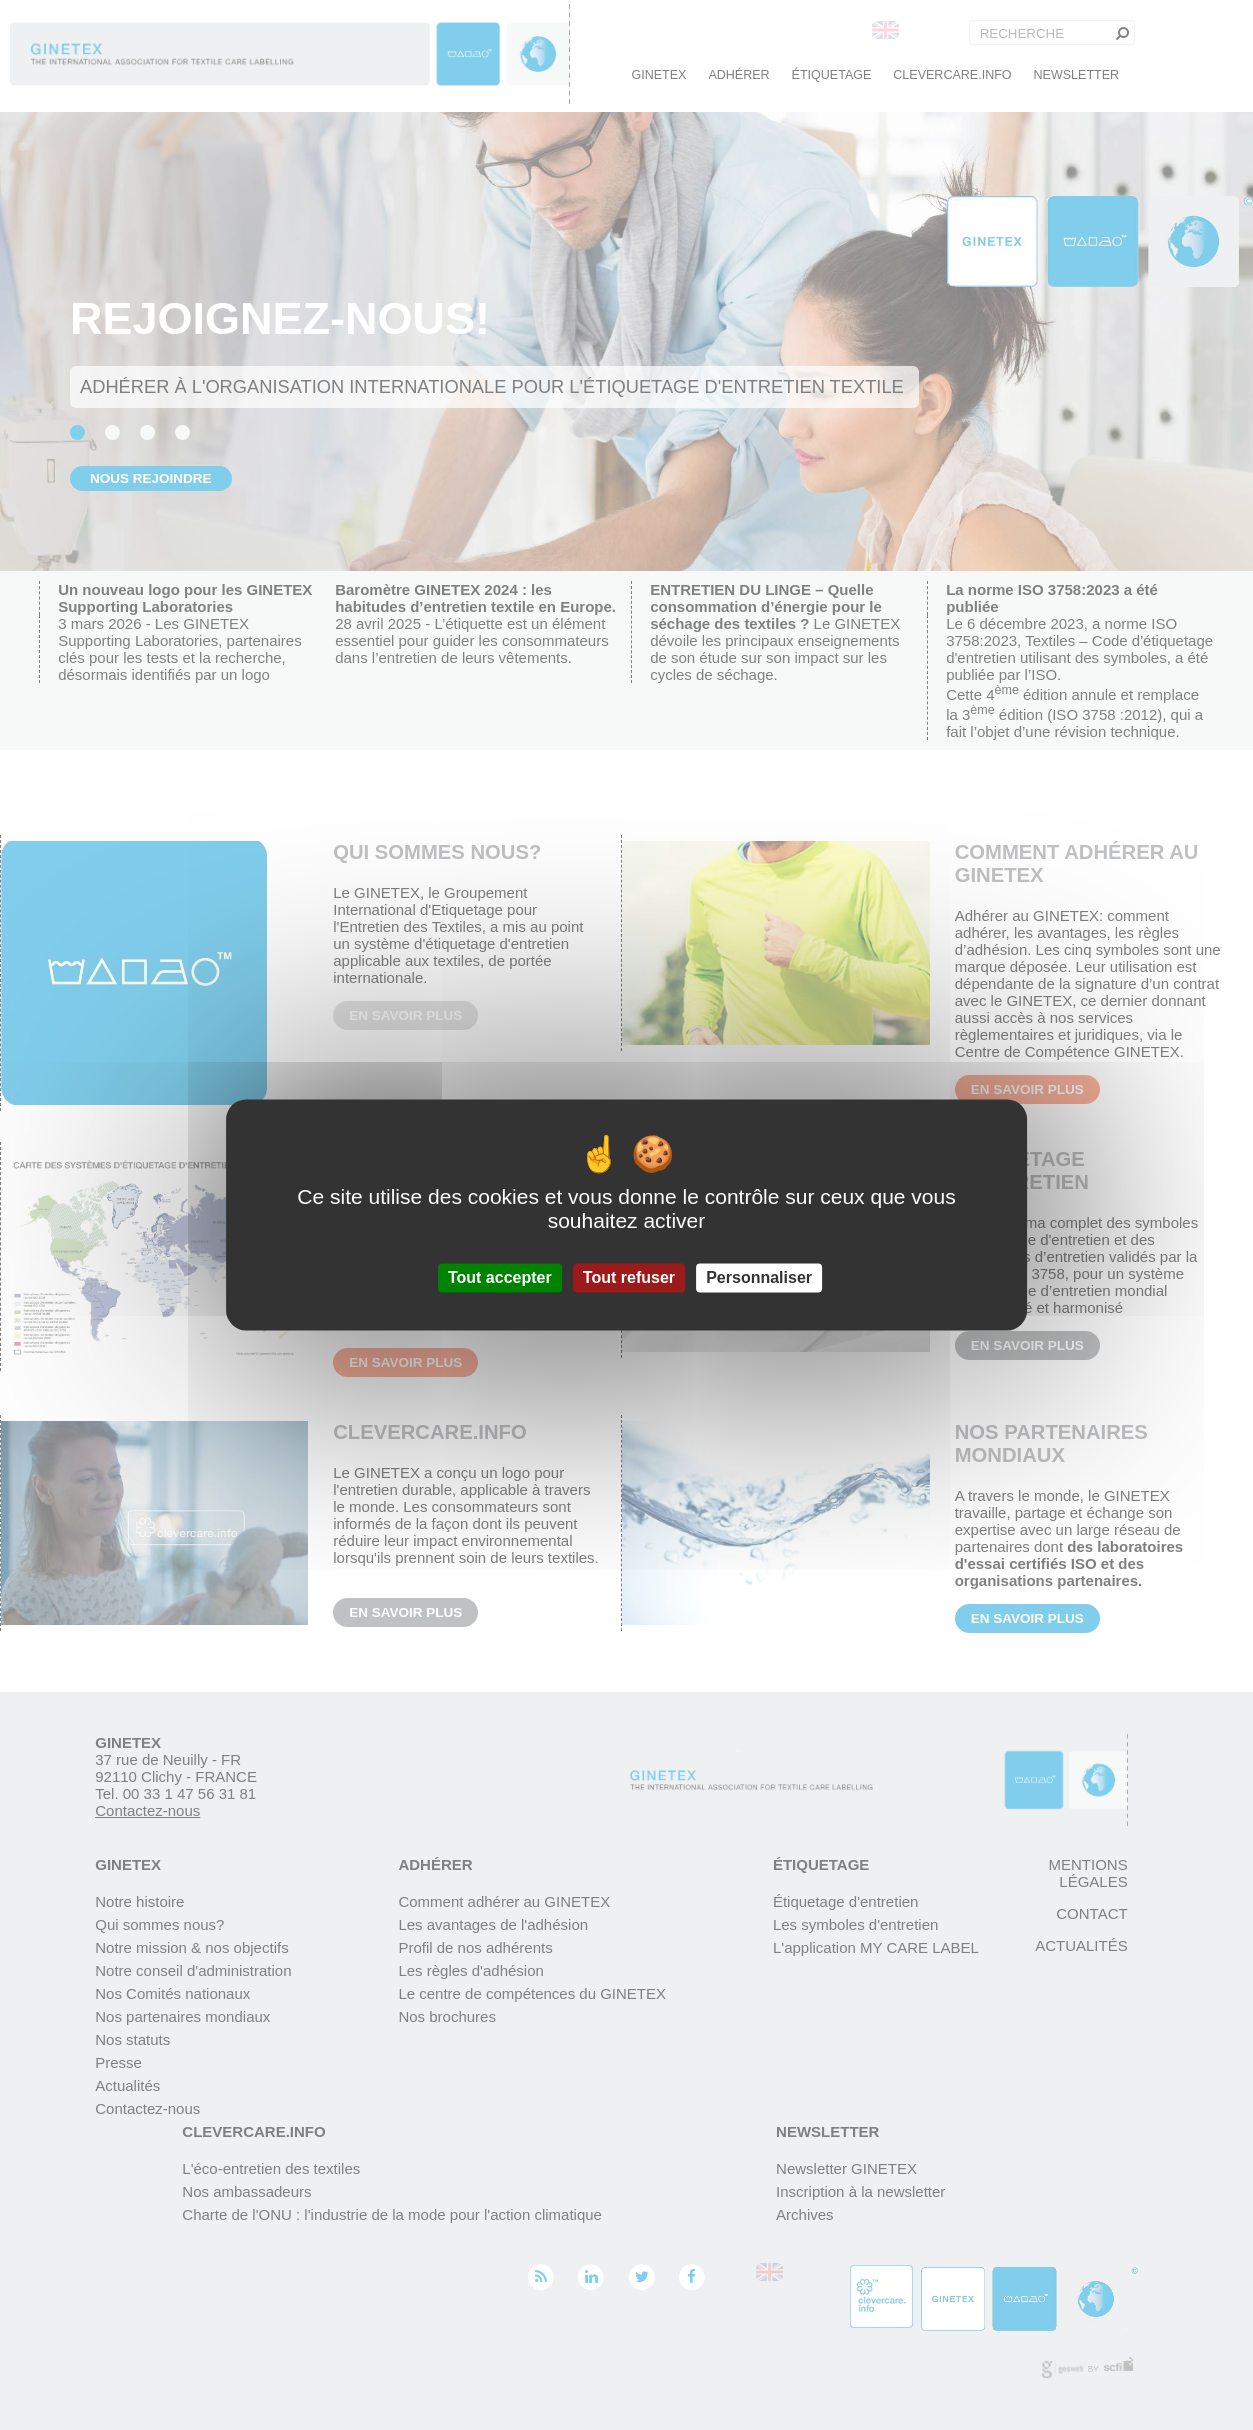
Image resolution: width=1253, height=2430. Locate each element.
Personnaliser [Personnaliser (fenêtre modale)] (759, 1277)
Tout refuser (629, 1277)
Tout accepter (500, 1277)
